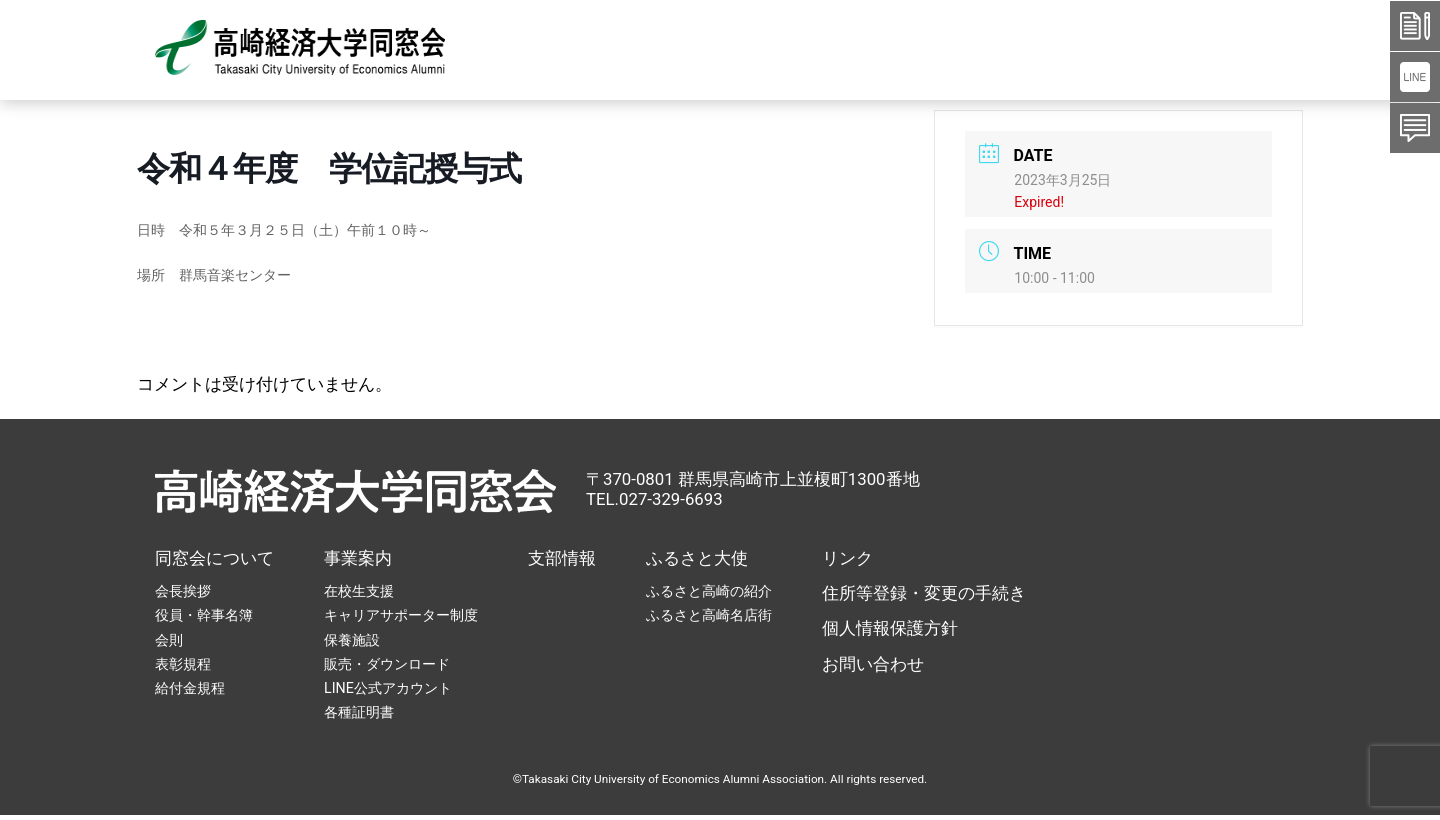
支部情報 (562, 558)
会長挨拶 (183, 591)
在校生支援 (359, 591)
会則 (169, 640)
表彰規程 (183, 664)
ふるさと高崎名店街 (709, 615)
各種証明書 (359, 712)
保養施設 (352, 640)
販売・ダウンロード (387, 664)
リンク (847, 558)
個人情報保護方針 (890, 628)
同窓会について (214, 558)
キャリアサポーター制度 (401, 615)
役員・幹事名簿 (204, 615)
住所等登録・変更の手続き (924, 593)
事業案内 (358, 558)
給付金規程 (190, 688)
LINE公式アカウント (388, 688)
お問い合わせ (873, 664)
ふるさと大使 (697, 558)
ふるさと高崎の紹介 (709, 591)
